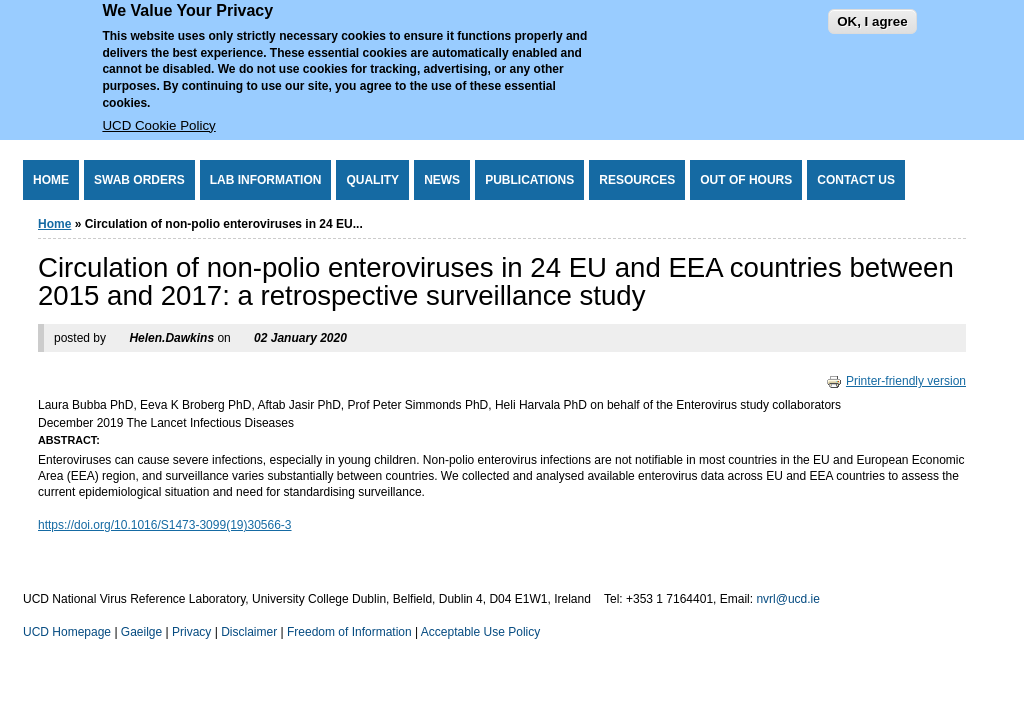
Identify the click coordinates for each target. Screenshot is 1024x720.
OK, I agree (872, 13)
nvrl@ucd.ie (788, 599)
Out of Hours (746, 180)
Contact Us (856, 180)
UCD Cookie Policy (158, 117)
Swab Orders (139, 180)
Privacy (191, 632)
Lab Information (266, 180)
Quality (372, 180)
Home (51, 180)
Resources (637, 180)
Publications (529, 180)
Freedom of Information (349, 632)
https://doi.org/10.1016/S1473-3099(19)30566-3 (165, 525)
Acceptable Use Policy (480, 632)
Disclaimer (249, 632)
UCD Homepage (67, 632)
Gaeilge (141, 632)
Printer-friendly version (896, 381)
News (442, 180)
